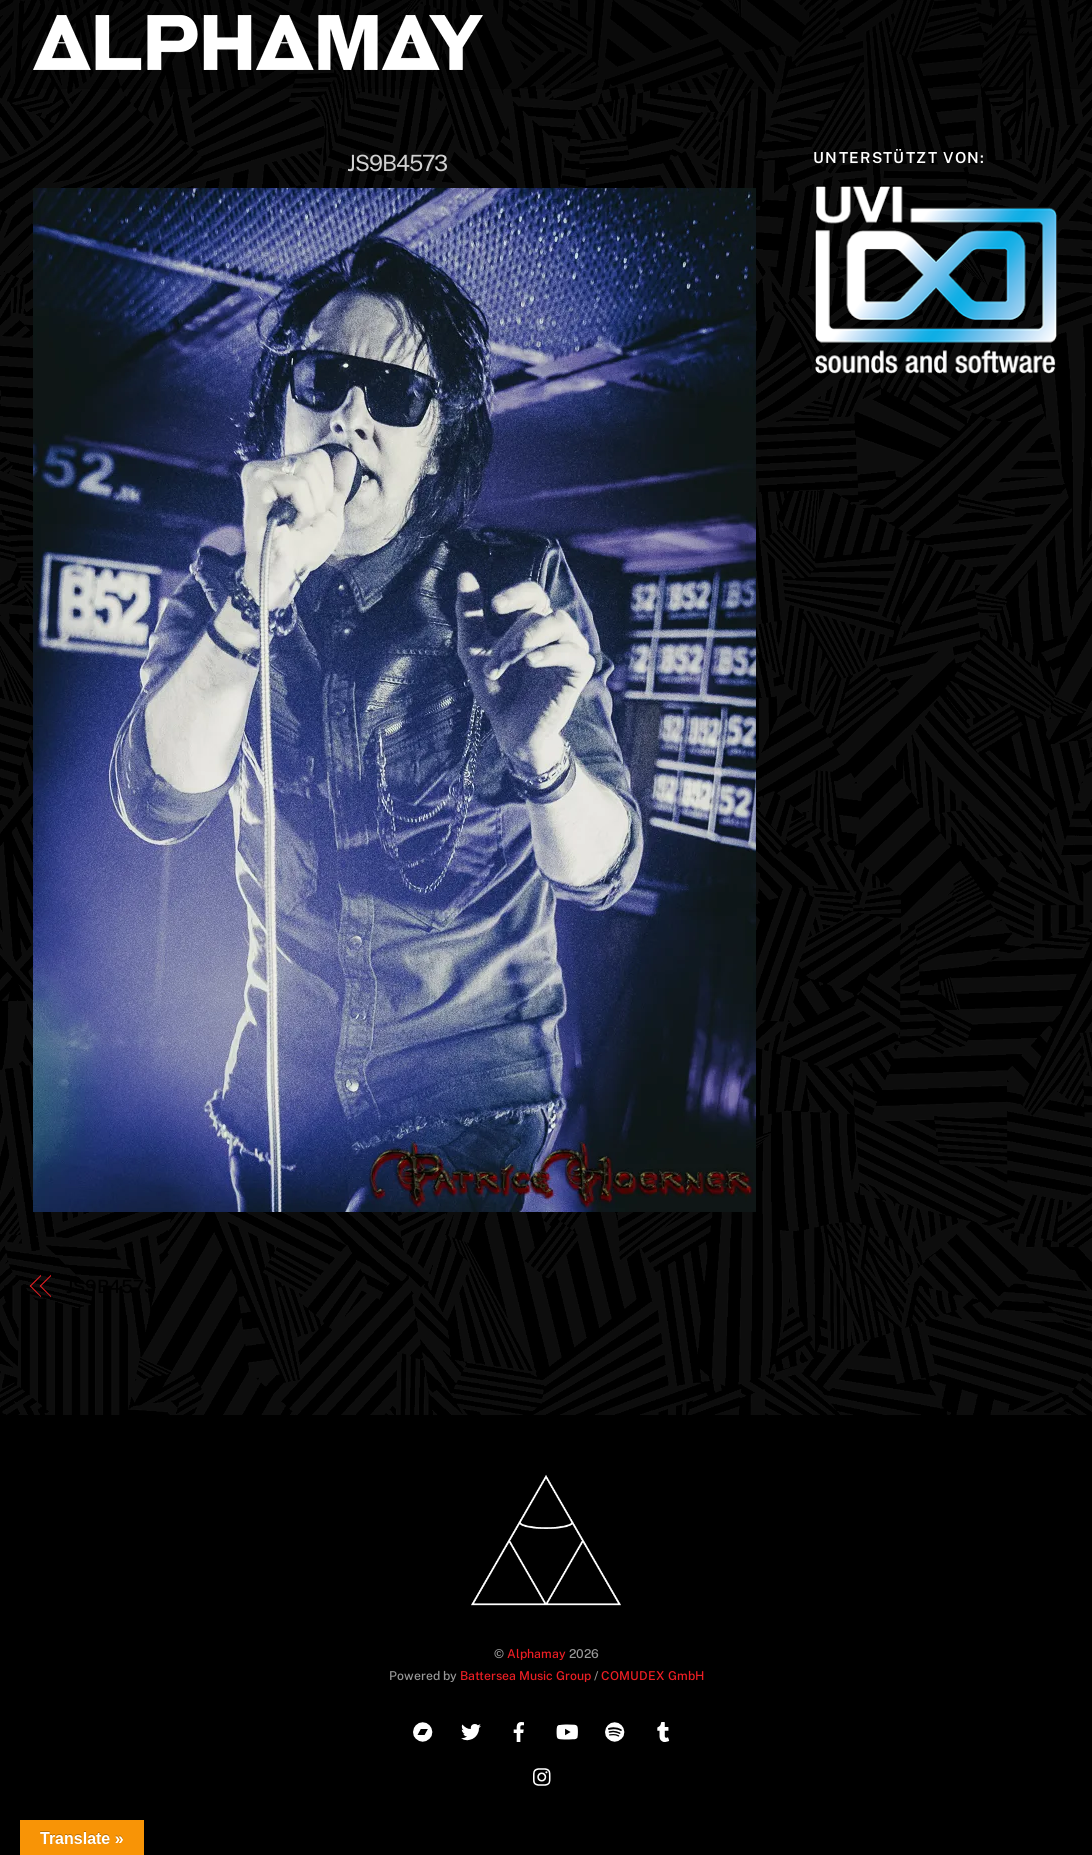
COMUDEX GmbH (652, 1675)
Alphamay (536, 1653)
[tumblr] (663, 1729)
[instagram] (543, 1774)
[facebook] (519, 1729)
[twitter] (471, 1729)
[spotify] (615, 1729)
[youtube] (567, 1729)
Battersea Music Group (525, 1675)
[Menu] (1028, 27)
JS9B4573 (397, 163)
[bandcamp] (423, 1729)
